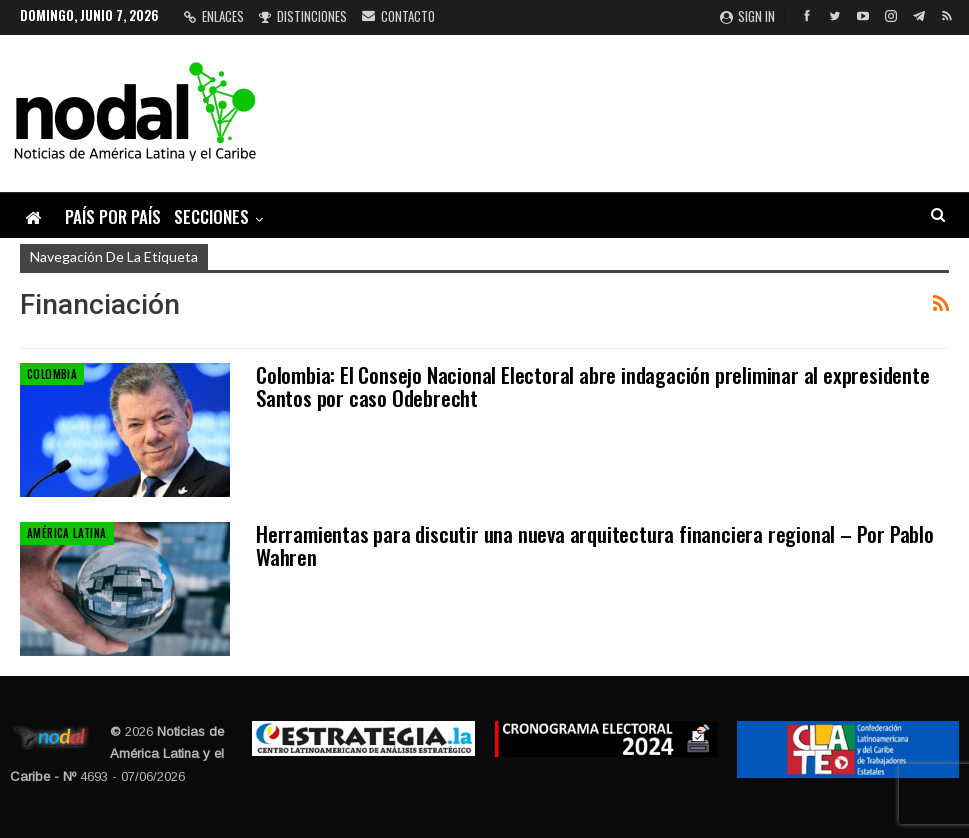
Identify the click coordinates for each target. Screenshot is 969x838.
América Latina (67, 533)
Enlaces (214, 16)
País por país (113, 216)
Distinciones (303, 16)
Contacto (398, 16)
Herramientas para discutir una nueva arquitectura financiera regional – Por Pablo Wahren (595, 545)
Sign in (747, 16)
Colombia (52, 374)
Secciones (211, 216)
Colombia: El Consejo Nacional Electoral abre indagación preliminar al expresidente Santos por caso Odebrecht (593, 386)
